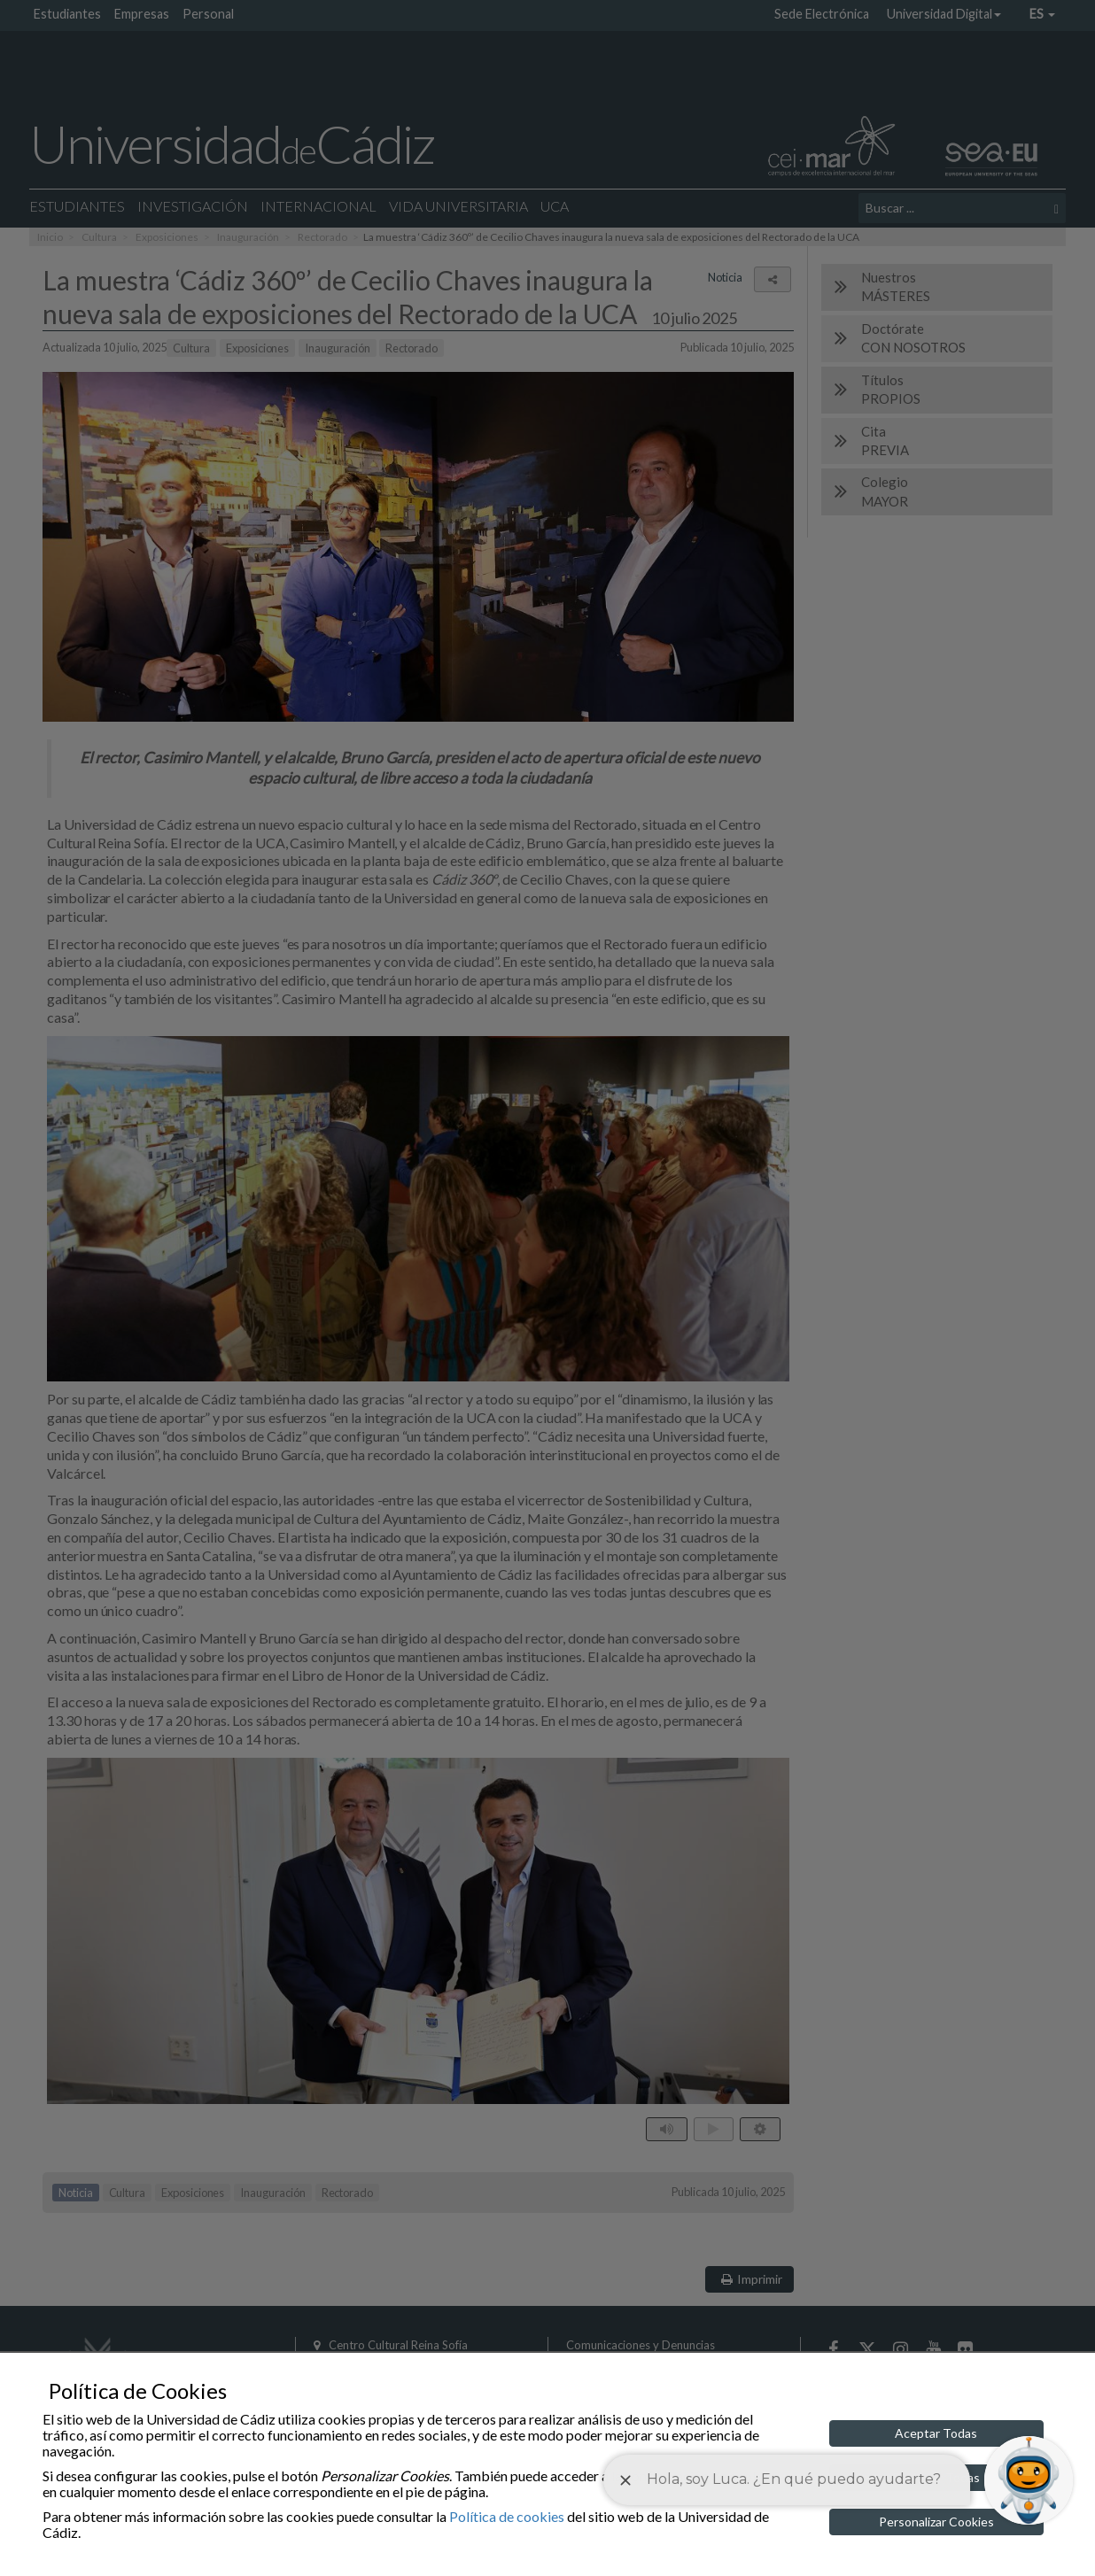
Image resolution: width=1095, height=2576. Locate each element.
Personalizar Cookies (936, 2521)
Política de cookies (506, 2516)
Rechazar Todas (936, 2477)
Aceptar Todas (936, 2433)
